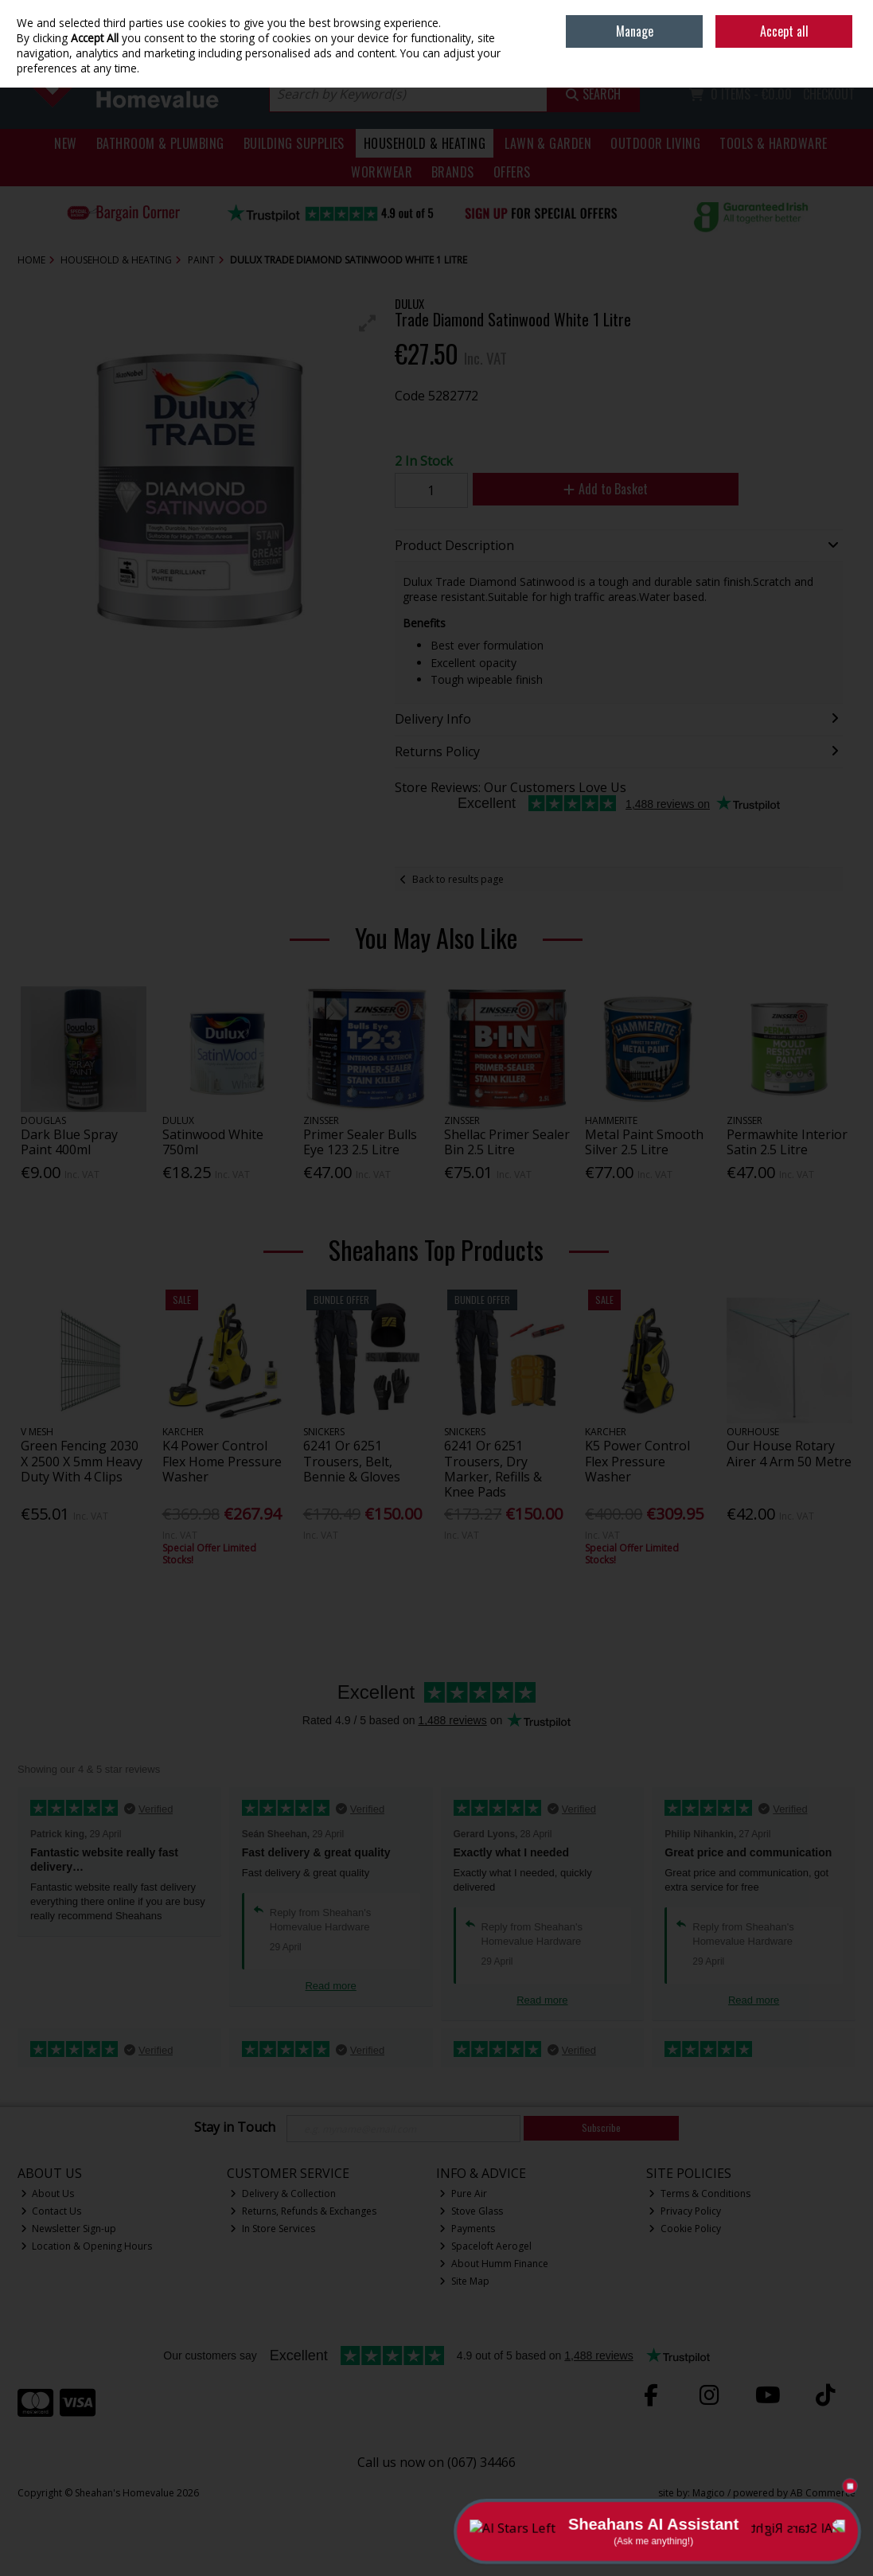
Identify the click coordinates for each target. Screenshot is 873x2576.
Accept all (784, 31)
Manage (634, 31)
